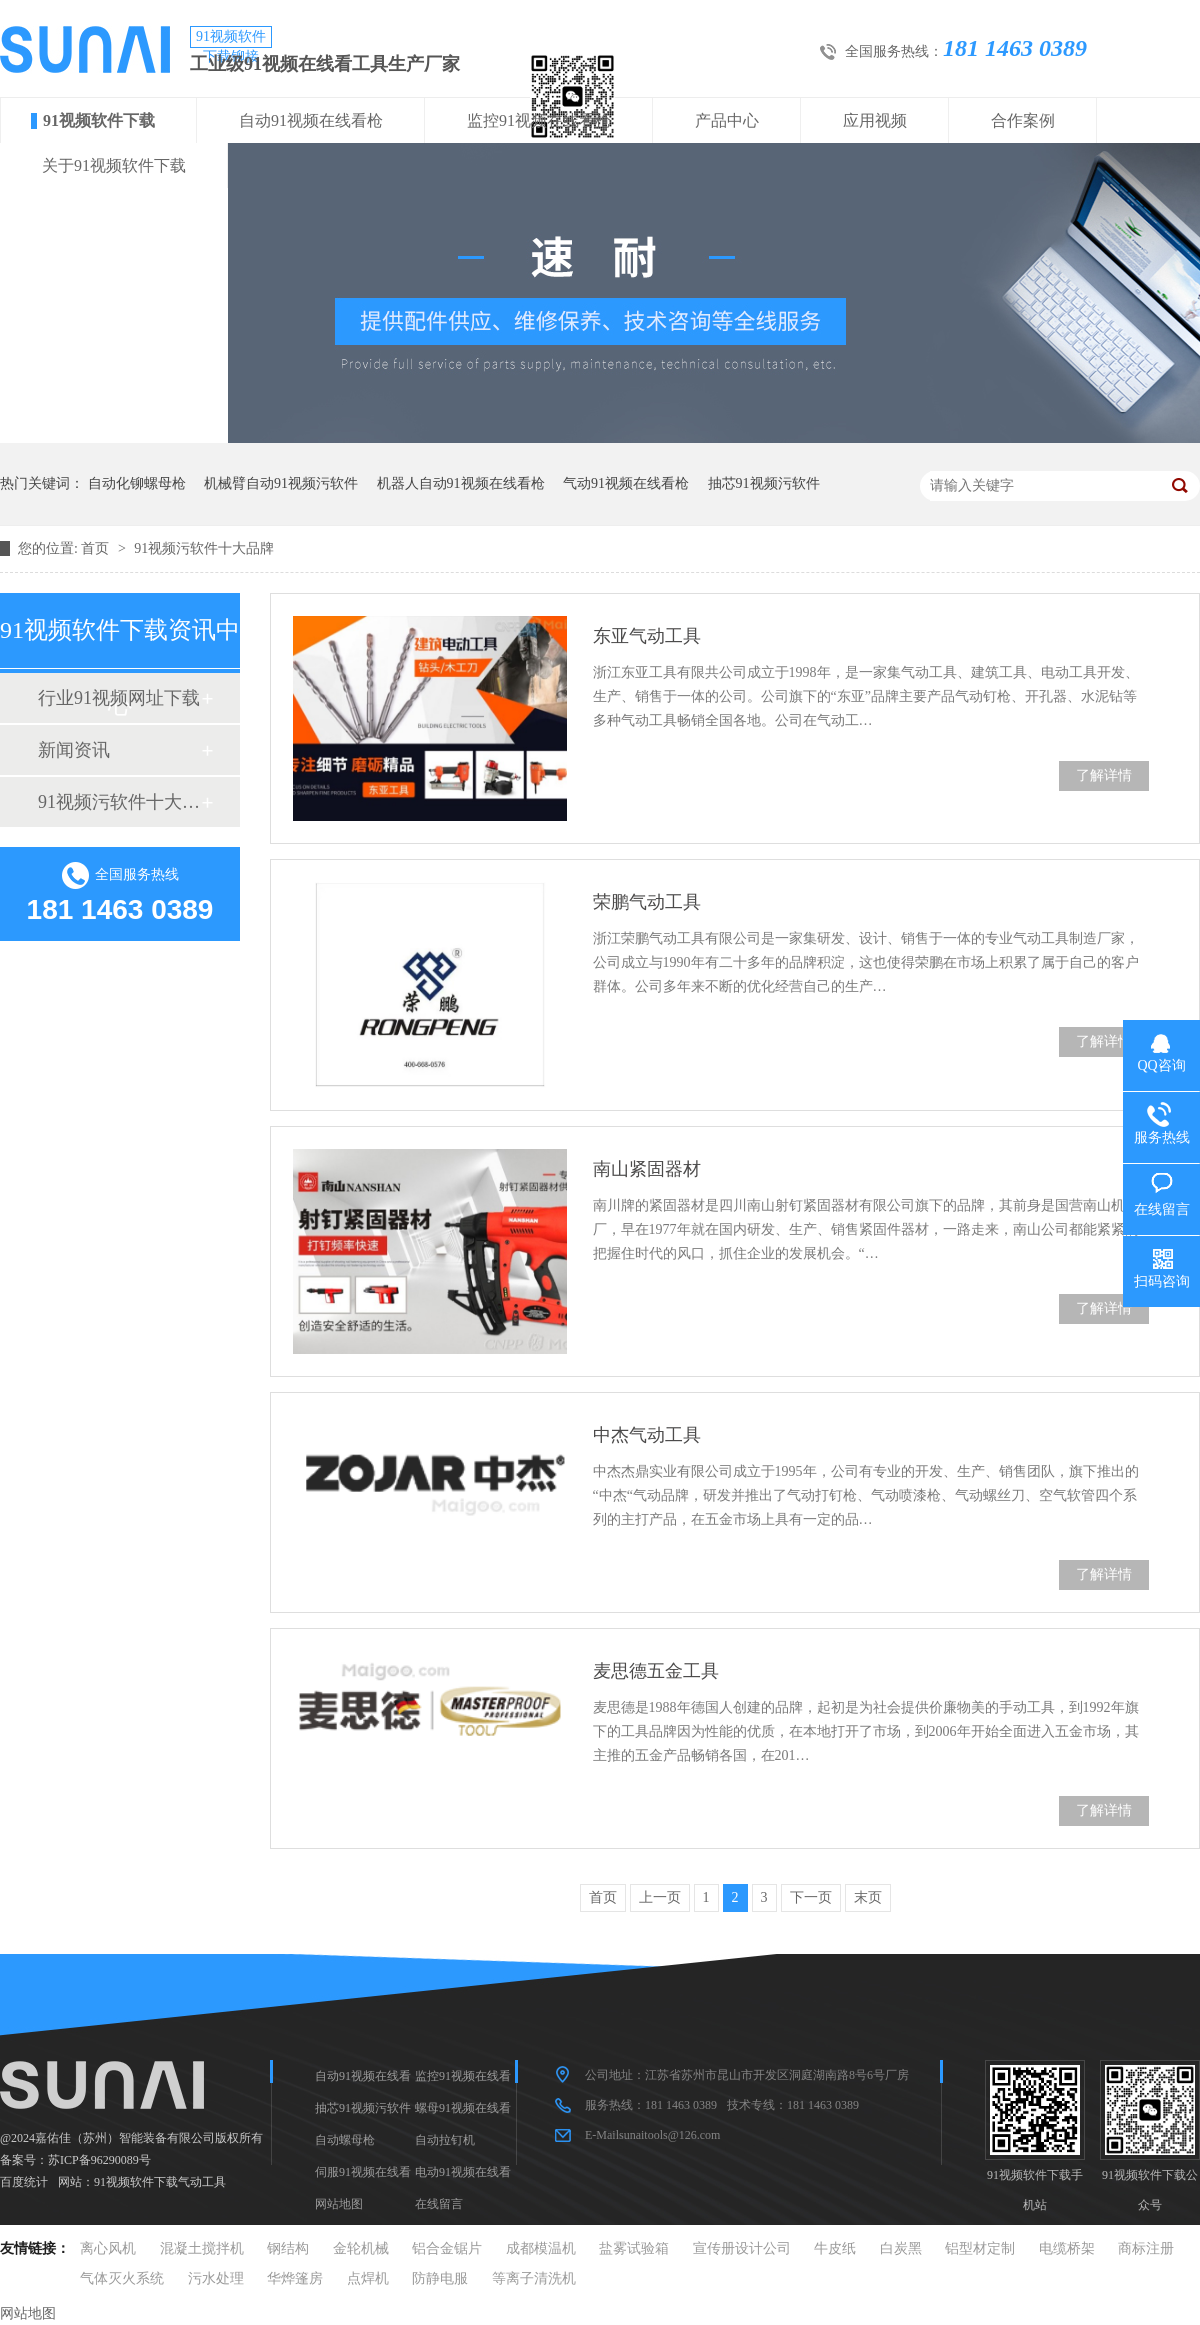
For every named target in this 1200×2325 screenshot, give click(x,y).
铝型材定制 (980, 2248)
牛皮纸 (835, 2248)
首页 (97, 548)
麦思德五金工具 (656, 1671)
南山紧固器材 (647, 1169)
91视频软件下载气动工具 (160, 2182)
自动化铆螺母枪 (137, 483)
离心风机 (108, 2248)
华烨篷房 (295, 2278)
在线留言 (439, 2204)
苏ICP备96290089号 (99, 2160)
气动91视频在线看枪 (626, 483)
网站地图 (339, 2204)
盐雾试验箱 (634, 2248)
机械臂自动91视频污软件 (281, 483)
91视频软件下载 (99, 120)
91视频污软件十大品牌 (204, 548)
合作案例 (1023, 120)
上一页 (660, 1897)
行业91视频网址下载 (119, 698)
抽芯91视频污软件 (764, 483)
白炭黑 (901, 2248)
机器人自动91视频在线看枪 (461, 483)
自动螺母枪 (345, 2140)
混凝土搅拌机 (202, 2248)
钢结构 (288, 2248)
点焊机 (368, 2278)
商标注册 (1146, 2248)
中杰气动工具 (647, 1435)
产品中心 (727, 120)
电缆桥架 (1067, 2248)
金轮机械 (361, 2248)
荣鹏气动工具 (647, 902)
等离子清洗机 (534, 2278)
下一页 (811, 1897)
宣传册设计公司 (742, 2248)
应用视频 (875, 120)
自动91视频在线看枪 (311, 120)
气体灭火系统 (122, 2278)
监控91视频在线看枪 (539, 120)
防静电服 (440, 2278)
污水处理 (216, 2278)
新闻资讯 (74, 750)
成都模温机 (541, 2248)
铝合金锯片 (447, 2248)
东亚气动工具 (647, 636)
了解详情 (1104, 775)
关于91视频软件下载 (114, 165)
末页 (868, 1897)
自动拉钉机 (445, 2140)
